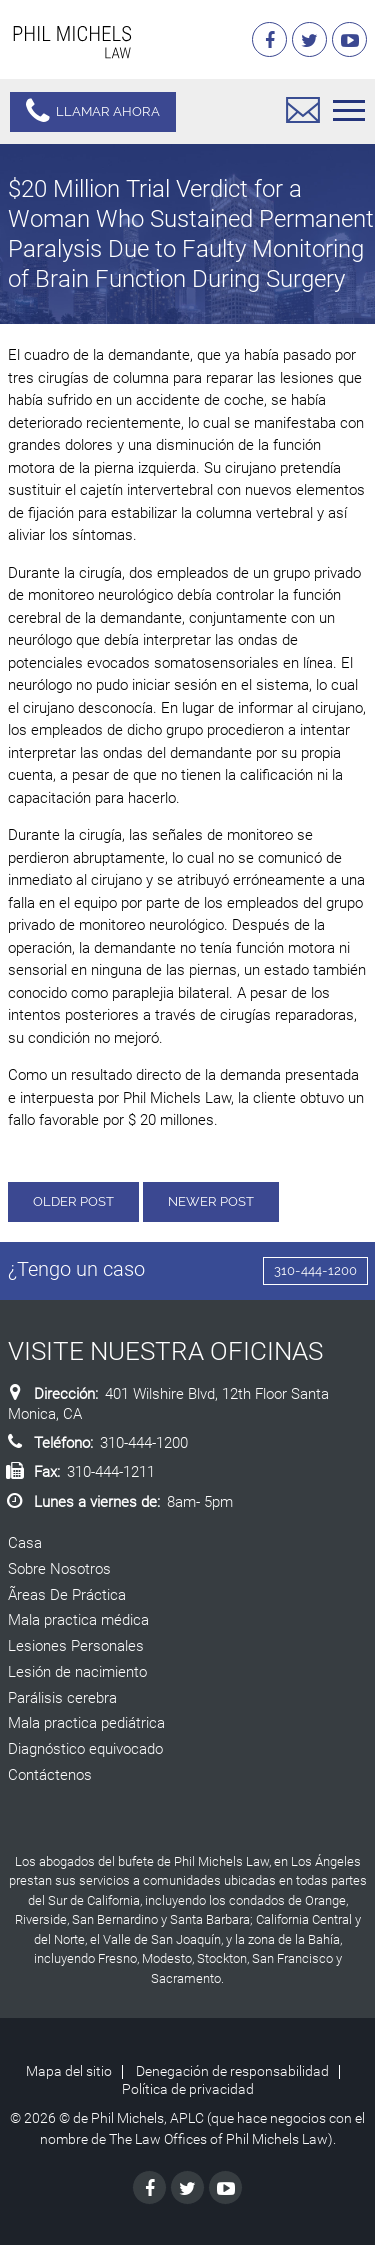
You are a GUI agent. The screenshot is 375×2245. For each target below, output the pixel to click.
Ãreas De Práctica (67, 1595)
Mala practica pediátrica (86, 1723)
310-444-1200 (315, 1270)
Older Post (73, 1201)
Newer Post (211, 1201)
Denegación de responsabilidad (232, 2071)
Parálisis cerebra (62, 1698)
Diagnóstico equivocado (85, 1749)
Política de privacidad (188, 2089)
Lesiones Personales (76, 1646)
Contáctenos (50, 1775)
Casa (25, 1543)
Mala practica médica (78, 1620)
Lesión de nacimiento (77, 1672)
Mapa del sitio (69, 2071)
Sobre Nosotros (59, 1569)
